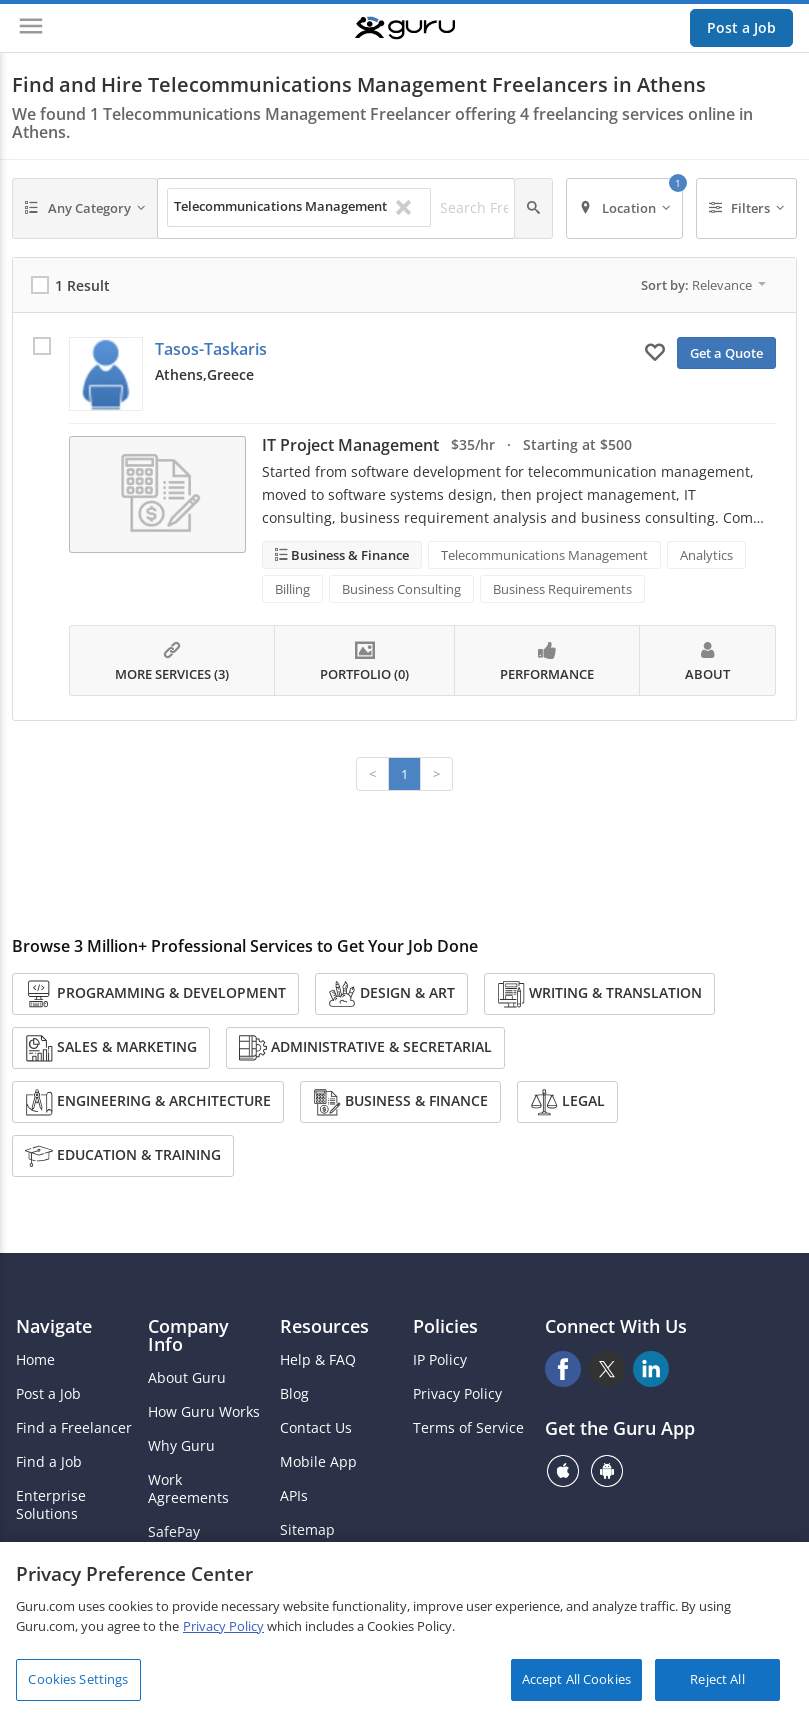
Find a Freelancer (74, 1428)
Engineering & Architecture (148, 1102)
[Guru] (405, 28)
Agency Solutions (73, 1548)
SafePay (174, 1532)
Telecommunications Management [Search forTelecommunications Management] (544, 555)
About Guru (187, 1378)
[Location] (624, 208)
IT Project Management (350, 445)
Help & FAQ (318, 1360)
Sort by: (703, 285)
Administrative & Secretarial (365, 1048)
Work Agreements (188, 1489)
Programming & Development (155, 994)
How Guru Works (204, 1412)
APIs (294, 1496)
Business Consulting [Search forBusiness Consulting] (401, 589)
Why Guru (181, 1446)
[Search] (533, 208)
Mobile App (318, 1462)
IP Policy (440, 1360)
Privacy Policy (457, 1394)
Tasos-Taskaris (211, 349)
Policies (445, 1326)
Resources (324, 1326)
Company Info (188, 1335)
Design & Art (391, 994)
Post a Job (741, 27)
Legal (567, 1102)
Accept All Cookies (576, 1687)
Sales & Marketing (111, 1048)
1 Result (82, 285)
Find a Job (49, 1462)
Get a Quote (726, 353)
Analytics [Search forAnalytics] (706, 555)
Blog (294, 1394)
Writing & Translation (599, 994)
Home (35, 1360)
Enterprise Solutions (51, 1505)
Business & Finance (348, 555)
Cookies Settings (78, 1687)
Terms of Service (468, 1428)
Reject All (717, 1687)
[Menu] (31, 28)
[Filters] (747, 208)
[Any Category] (85, 208)
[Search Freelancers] (494, 208)
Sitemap (307, 1530)
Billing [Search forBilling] (292, 589)
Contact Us (316, 1428)
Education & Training (123, 1156)
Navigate (54, 1326)
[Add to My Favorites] (655, 351)
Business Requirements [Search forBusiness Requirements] (562, 589)
